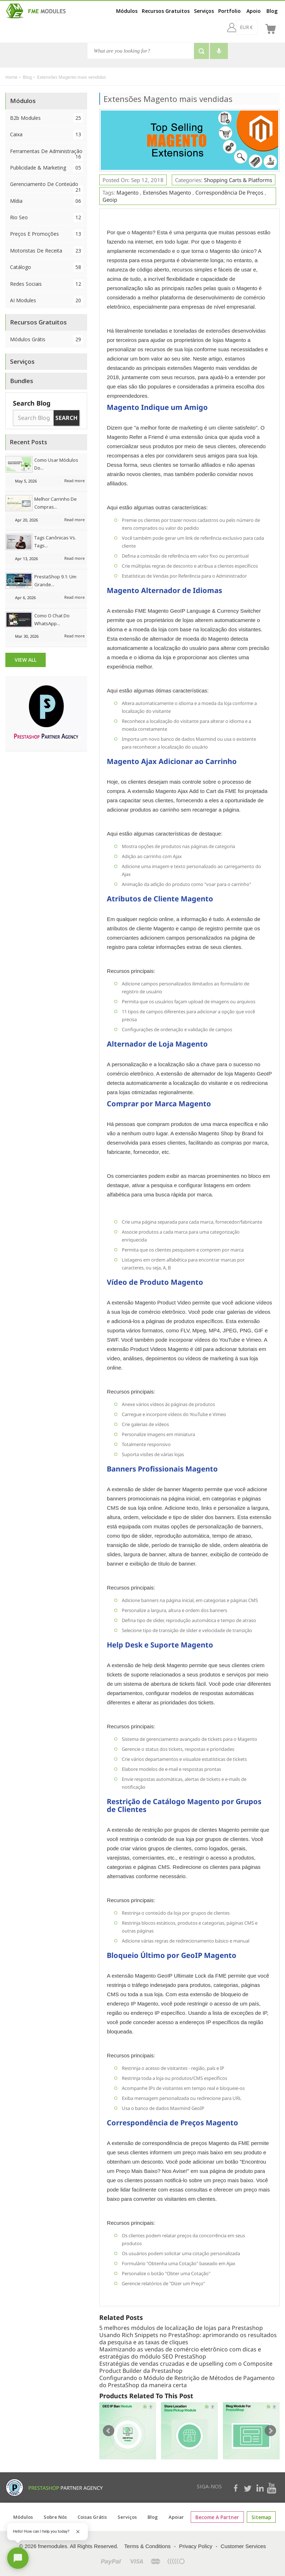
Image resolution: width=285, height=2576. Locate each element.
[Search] (141, 51)
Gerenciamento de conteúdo (46, 186)
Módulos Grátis (46, 339)
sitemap (259, 2517)
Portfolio (229, 11)
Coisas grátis (95, 2517)
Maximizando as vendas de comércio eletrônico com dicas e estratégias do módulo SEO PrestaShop (180, 2352)
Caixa (46, 134)
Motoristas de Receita (46, 250)
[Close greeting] (78, 2531)
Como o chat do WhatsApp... (52, 619)
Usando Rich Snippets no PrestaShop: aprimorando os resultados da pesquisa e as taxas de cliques (188, 2338)
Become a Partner (218, 2517)
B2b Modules (46, 117)
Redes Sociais (46, 283)
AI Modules (46, 300)
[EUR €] (227, 27)
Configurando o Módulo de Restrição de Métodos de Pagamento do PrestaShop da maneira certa (187, 2381)
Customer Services (243, 2546)
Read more (74, 480)
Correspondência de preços (229, 192)
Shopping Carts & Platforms (238, 179)
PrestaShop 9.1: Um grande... (55, 580)
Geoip (109, 199)
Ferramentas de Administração (46, 153)
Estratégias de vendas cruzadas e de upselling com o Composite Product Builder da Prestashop (185, 2367)
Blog (272, 11)
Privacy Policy (195, 2546)
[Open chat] (18, 2558)
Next (270, 2431)
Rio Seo (46, 217)
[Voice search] (219, 51)
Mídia (46, 200)
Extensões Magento (167, 192)
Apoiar (179, 2517)
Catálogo (46, 267)
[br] (252, 27)
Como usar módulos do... (56, 464)
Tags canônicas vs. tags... (55, 541)
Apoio (253, 11)
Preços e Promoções (46, 233)
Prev (108, 2431)
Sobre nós (58, 2517)
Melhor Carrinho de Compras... (55, 503)
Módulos (127, 11)
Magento (127, 192)
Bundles (21, 381)
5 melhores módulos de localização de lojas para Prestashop (181, 2328)
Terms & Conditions (147, 2546)
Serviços (204, 11)
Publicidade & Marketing (46, 167)
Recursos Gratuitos (166, 11)
